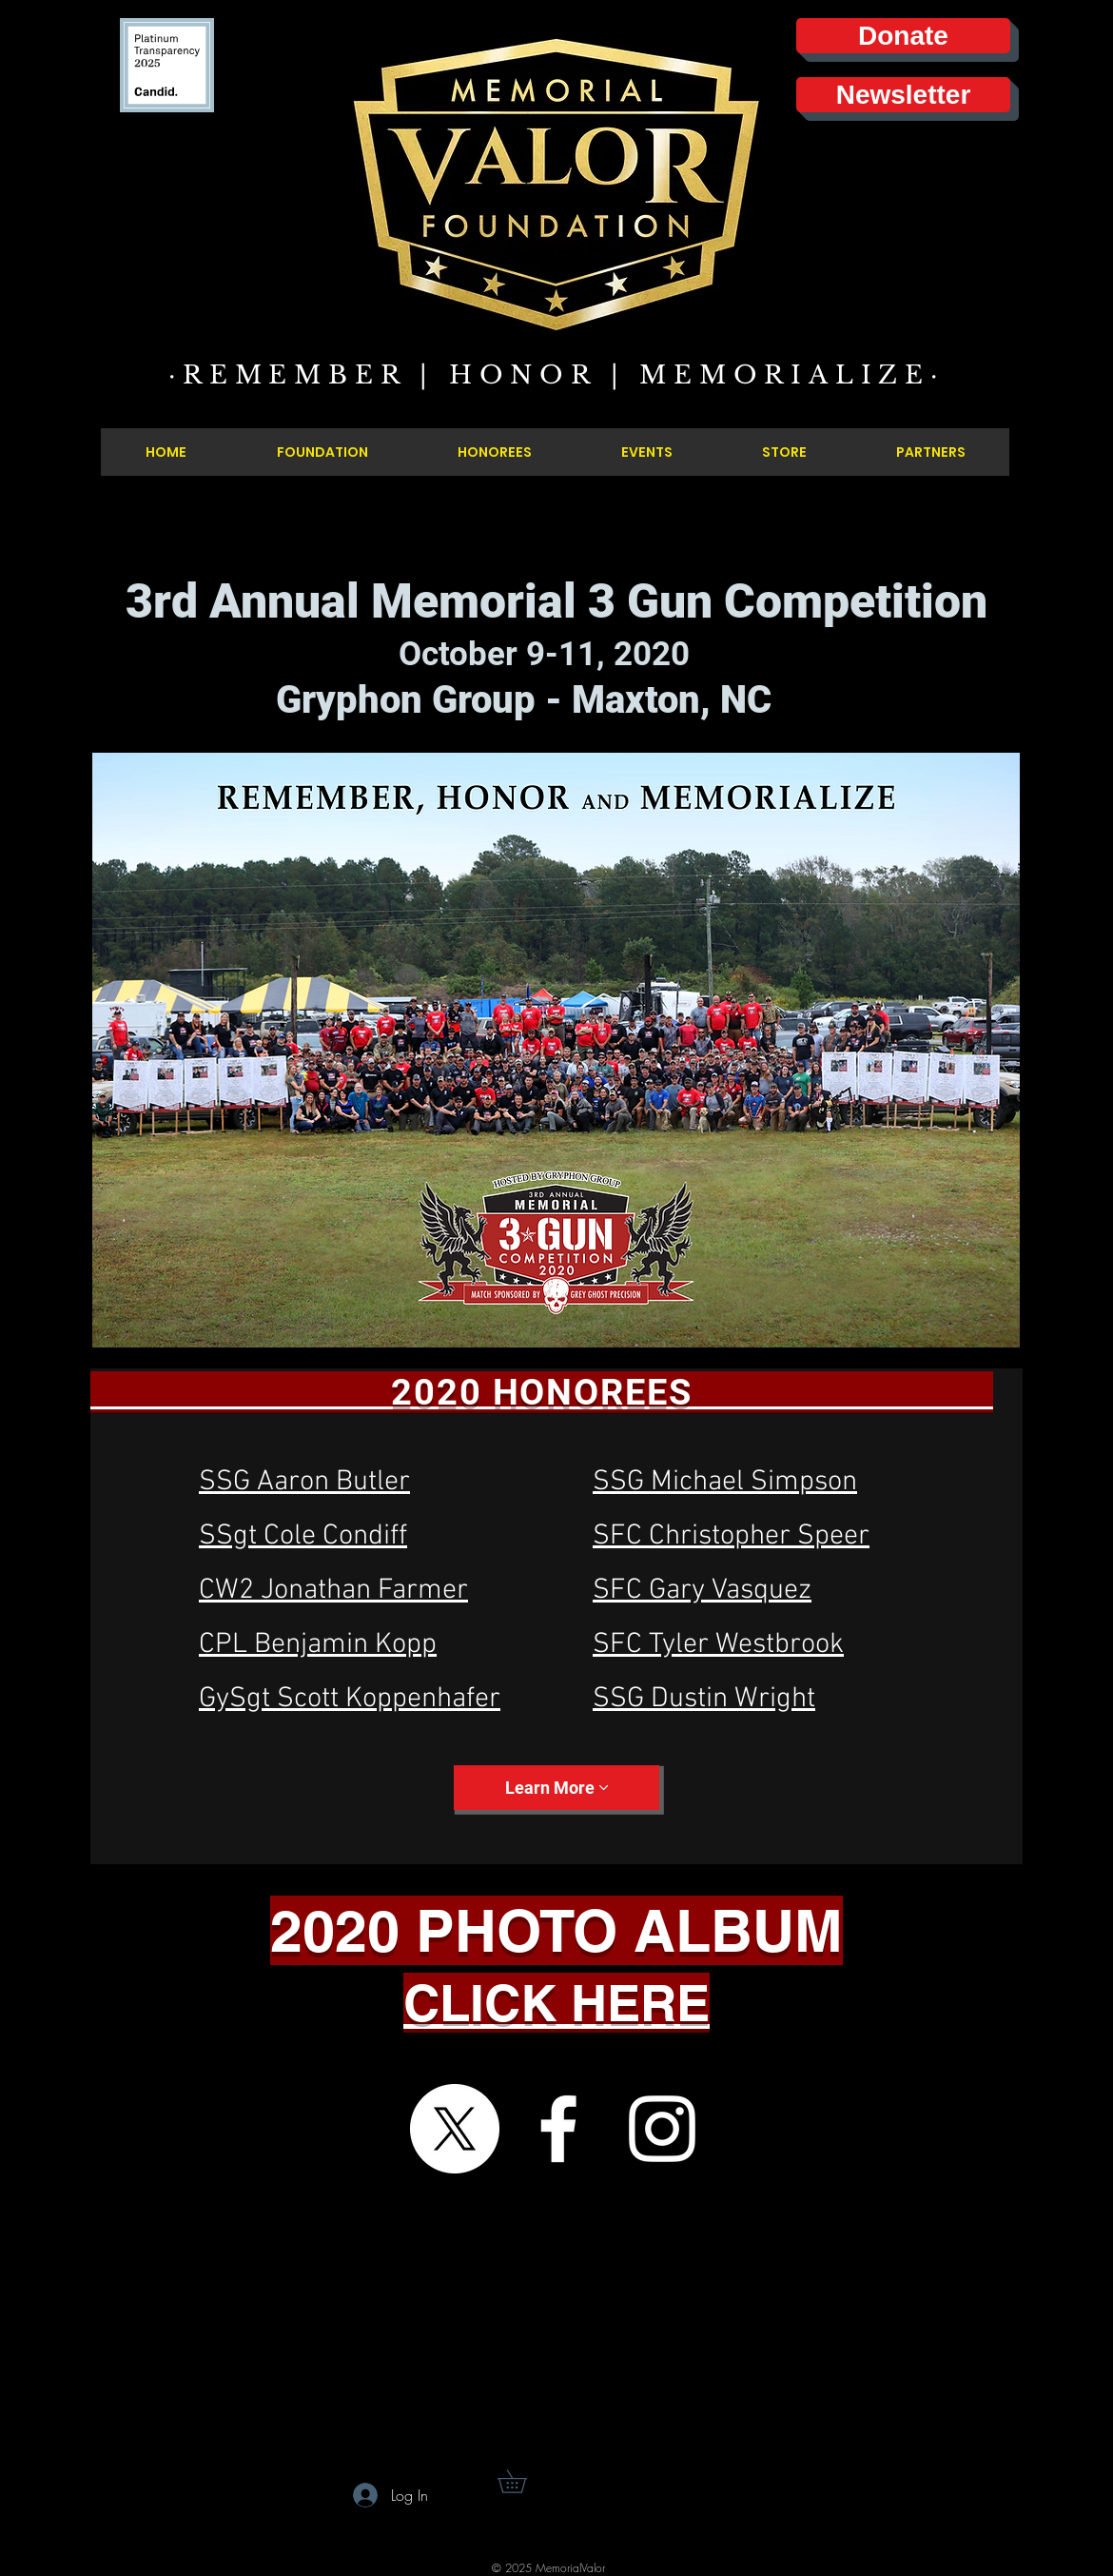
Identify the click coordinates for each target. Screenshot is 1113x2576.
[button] (523, 2481)
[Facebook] (558, 2128)
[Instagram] (662, 2128)
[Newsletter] (903, 94)
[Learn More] (556, 1787)
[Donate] (903, 35)
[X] (454, 2128)
